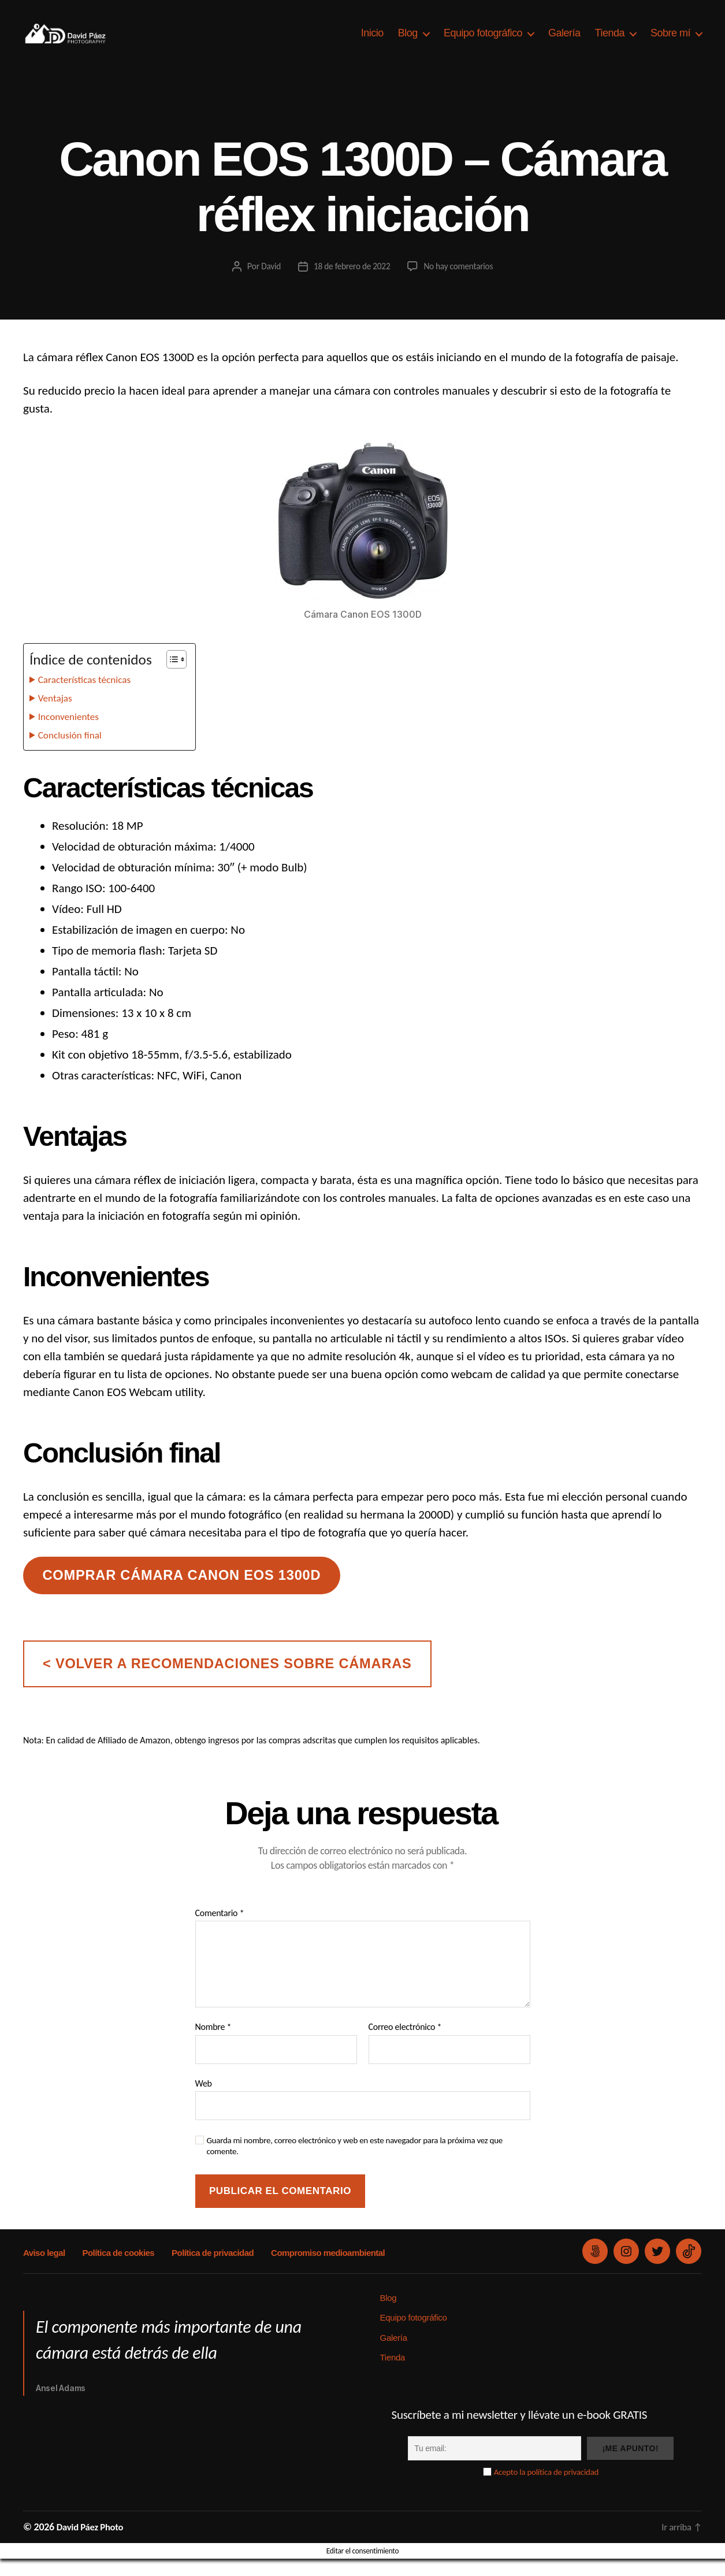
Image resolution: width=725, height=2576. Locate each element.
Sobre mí (670, 41)
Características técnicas (90, 696)
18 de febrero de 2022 (351, 283)
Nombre (213, 2044)
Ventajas (57, 715)
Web (203, 2100)
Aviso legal (43, 2270)
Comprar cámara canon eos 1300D (181, 1592)
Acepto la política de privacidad (546, 2489)
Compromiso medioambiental (323, 2270)
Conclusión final (74, 752)
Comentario (219, 1930)
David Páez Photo (93, 2544)
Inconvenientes (72, 733)
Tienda (609, 41)
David (268, 283)
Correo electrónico (405, 2044)
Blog (408, 41)
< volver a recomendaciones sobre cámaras (227, 1680)
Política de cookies (116, 2270)
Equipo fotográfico (483, 41)
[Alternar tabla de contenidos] (171, 676)
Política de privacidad (210, 2270)
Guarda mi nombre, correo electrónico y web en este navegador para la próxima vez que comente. (355, 2163)
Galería (564, 41)
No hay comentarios (460, 283)
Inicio (372, 41)
